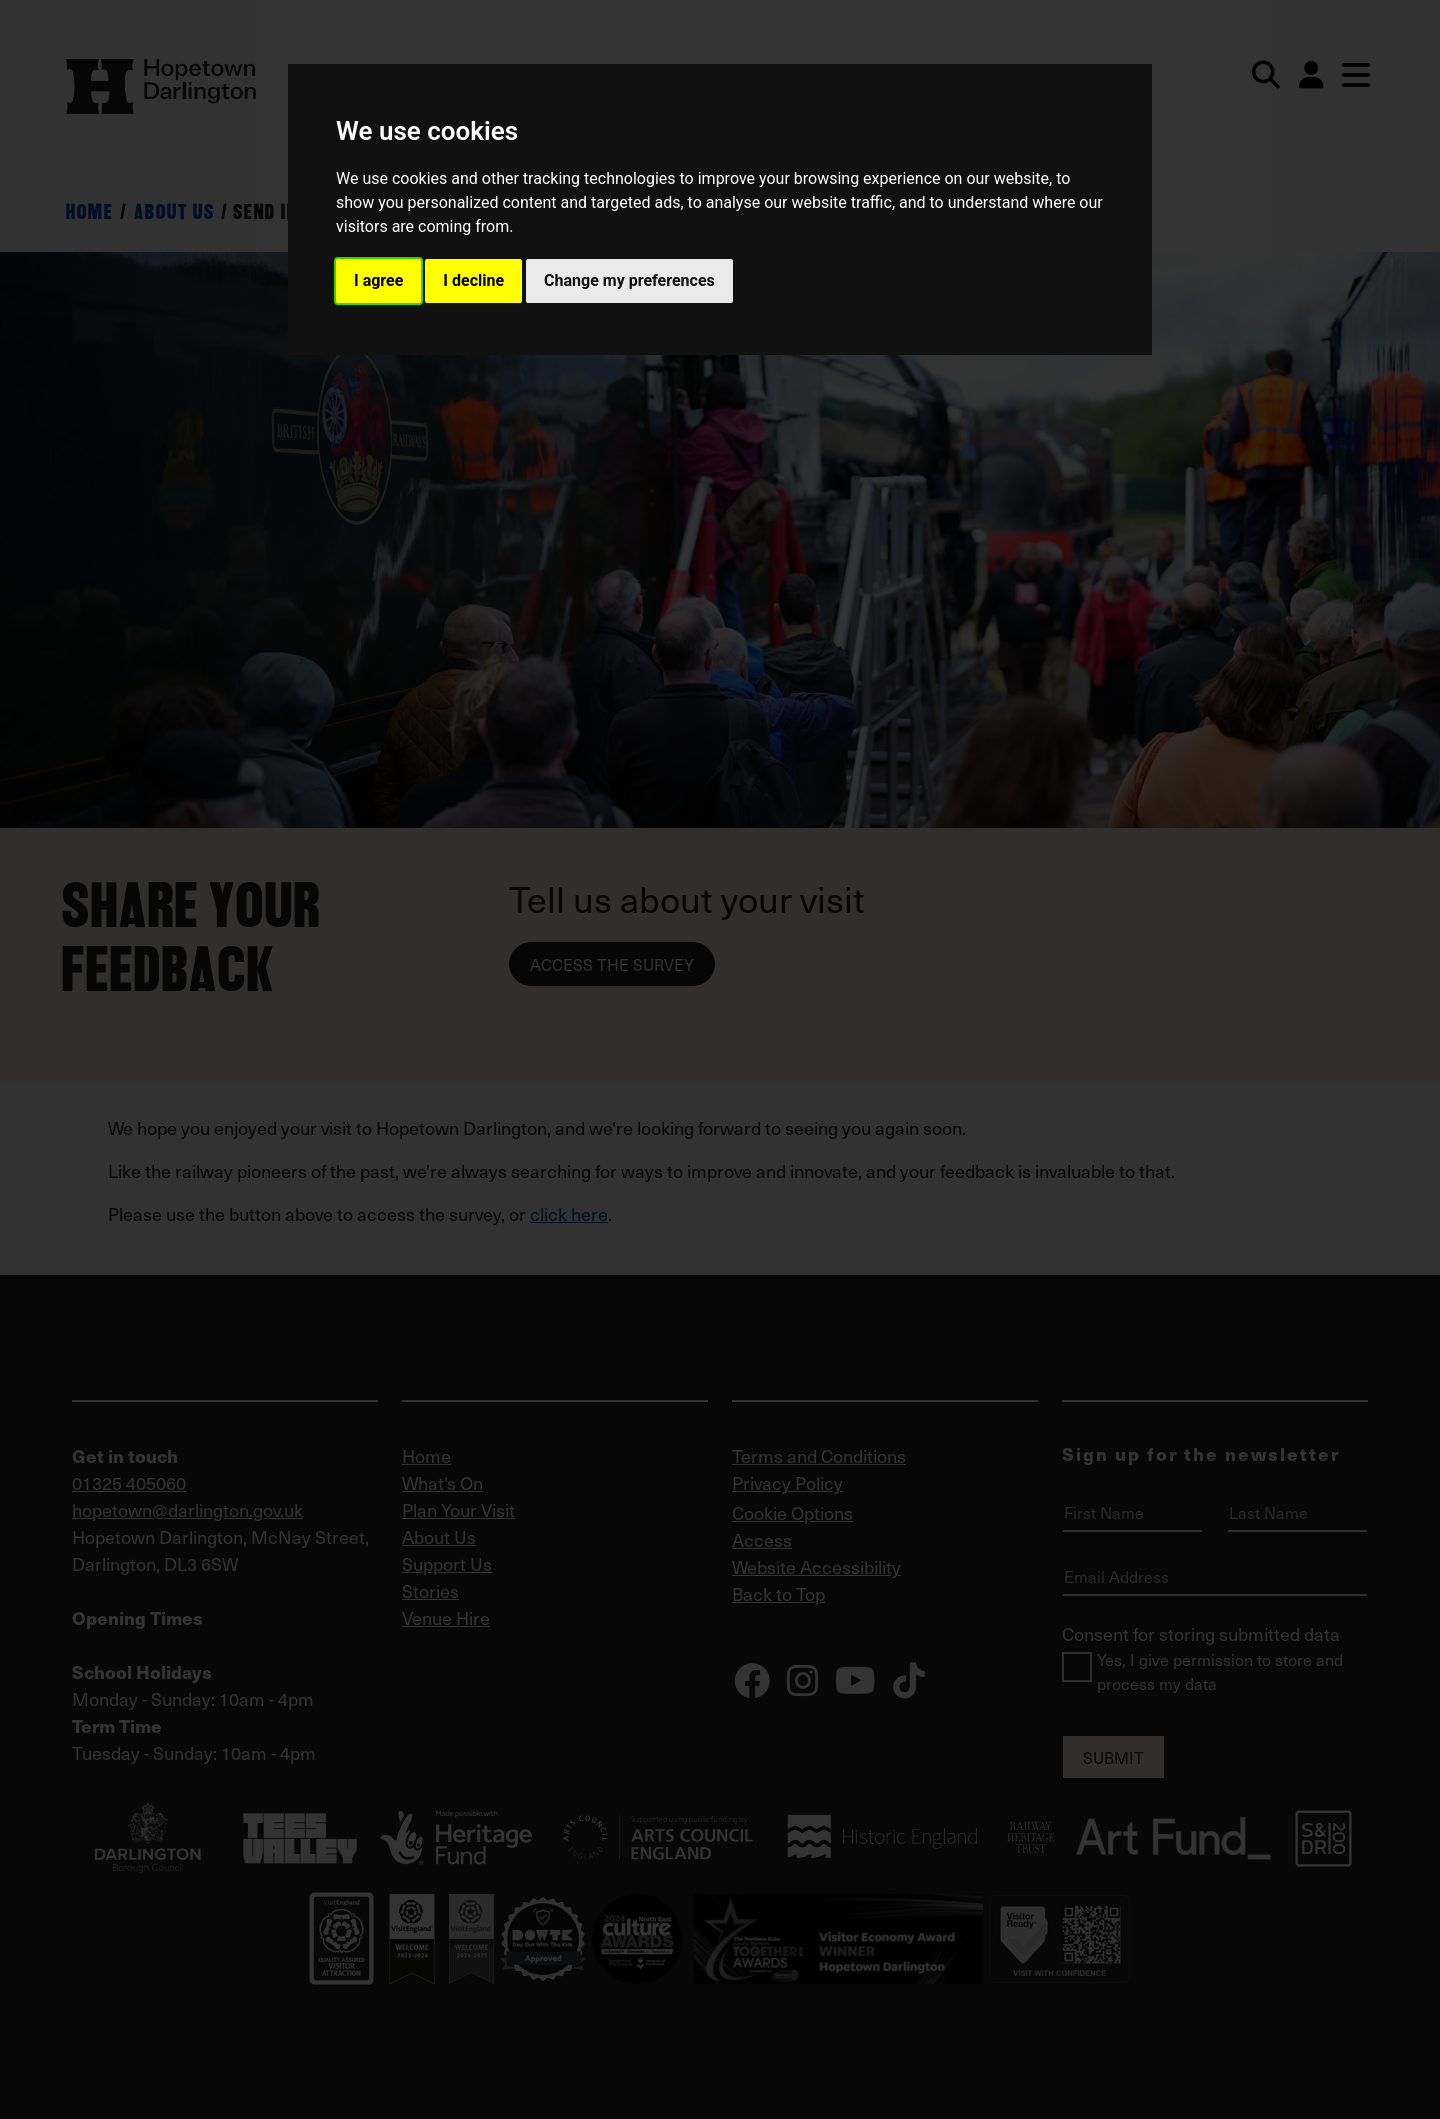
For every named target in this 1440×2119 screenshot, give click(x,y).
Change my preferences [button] (629, 280)
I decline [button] (473, 280)
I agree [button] (378, 280)
